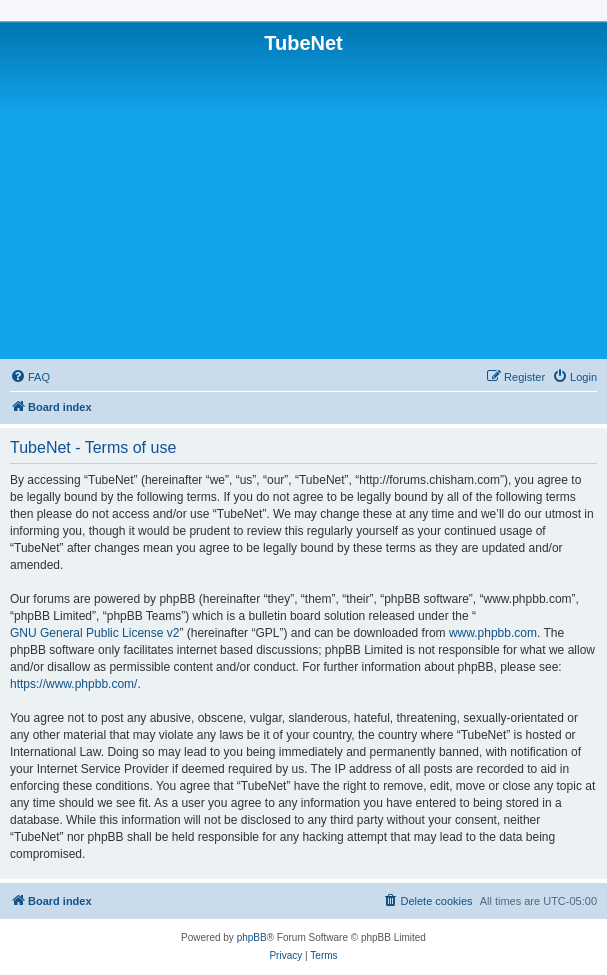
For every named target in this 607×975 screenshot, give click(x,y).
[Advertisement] (303, 205)
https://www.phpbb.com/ (73, 684)
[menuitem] (30, 377)
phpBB (252, 937)
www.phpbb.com (493, 633)
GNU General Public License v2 (94, 633)
